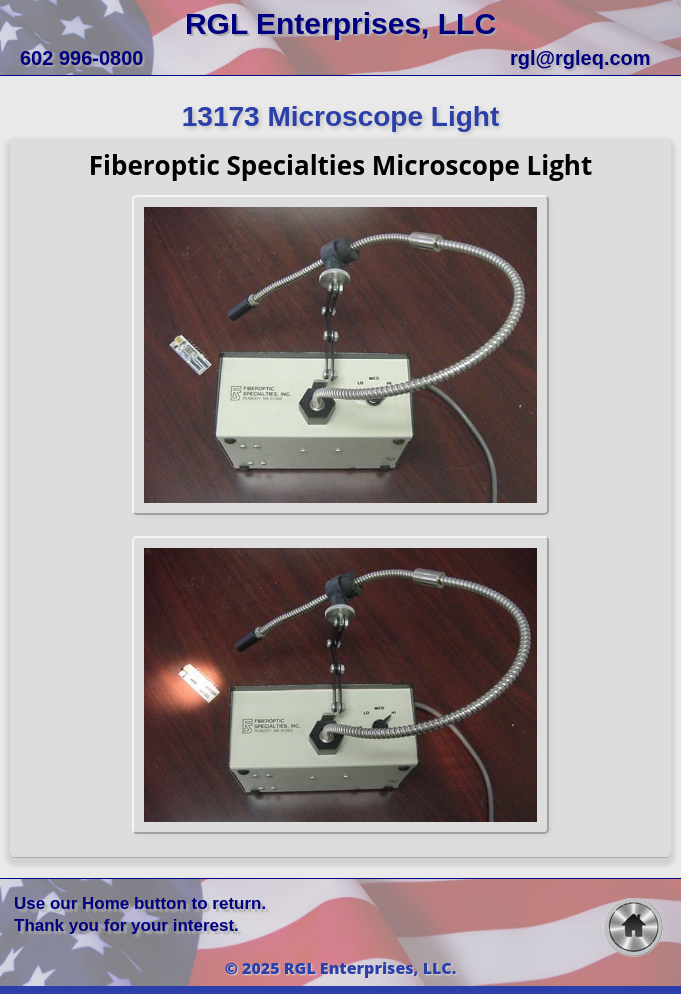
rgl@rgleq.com (580, 58)
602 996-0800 (81, 58)
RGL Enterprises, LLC (340, 23)
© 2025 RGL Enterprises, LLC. (341, 968)
